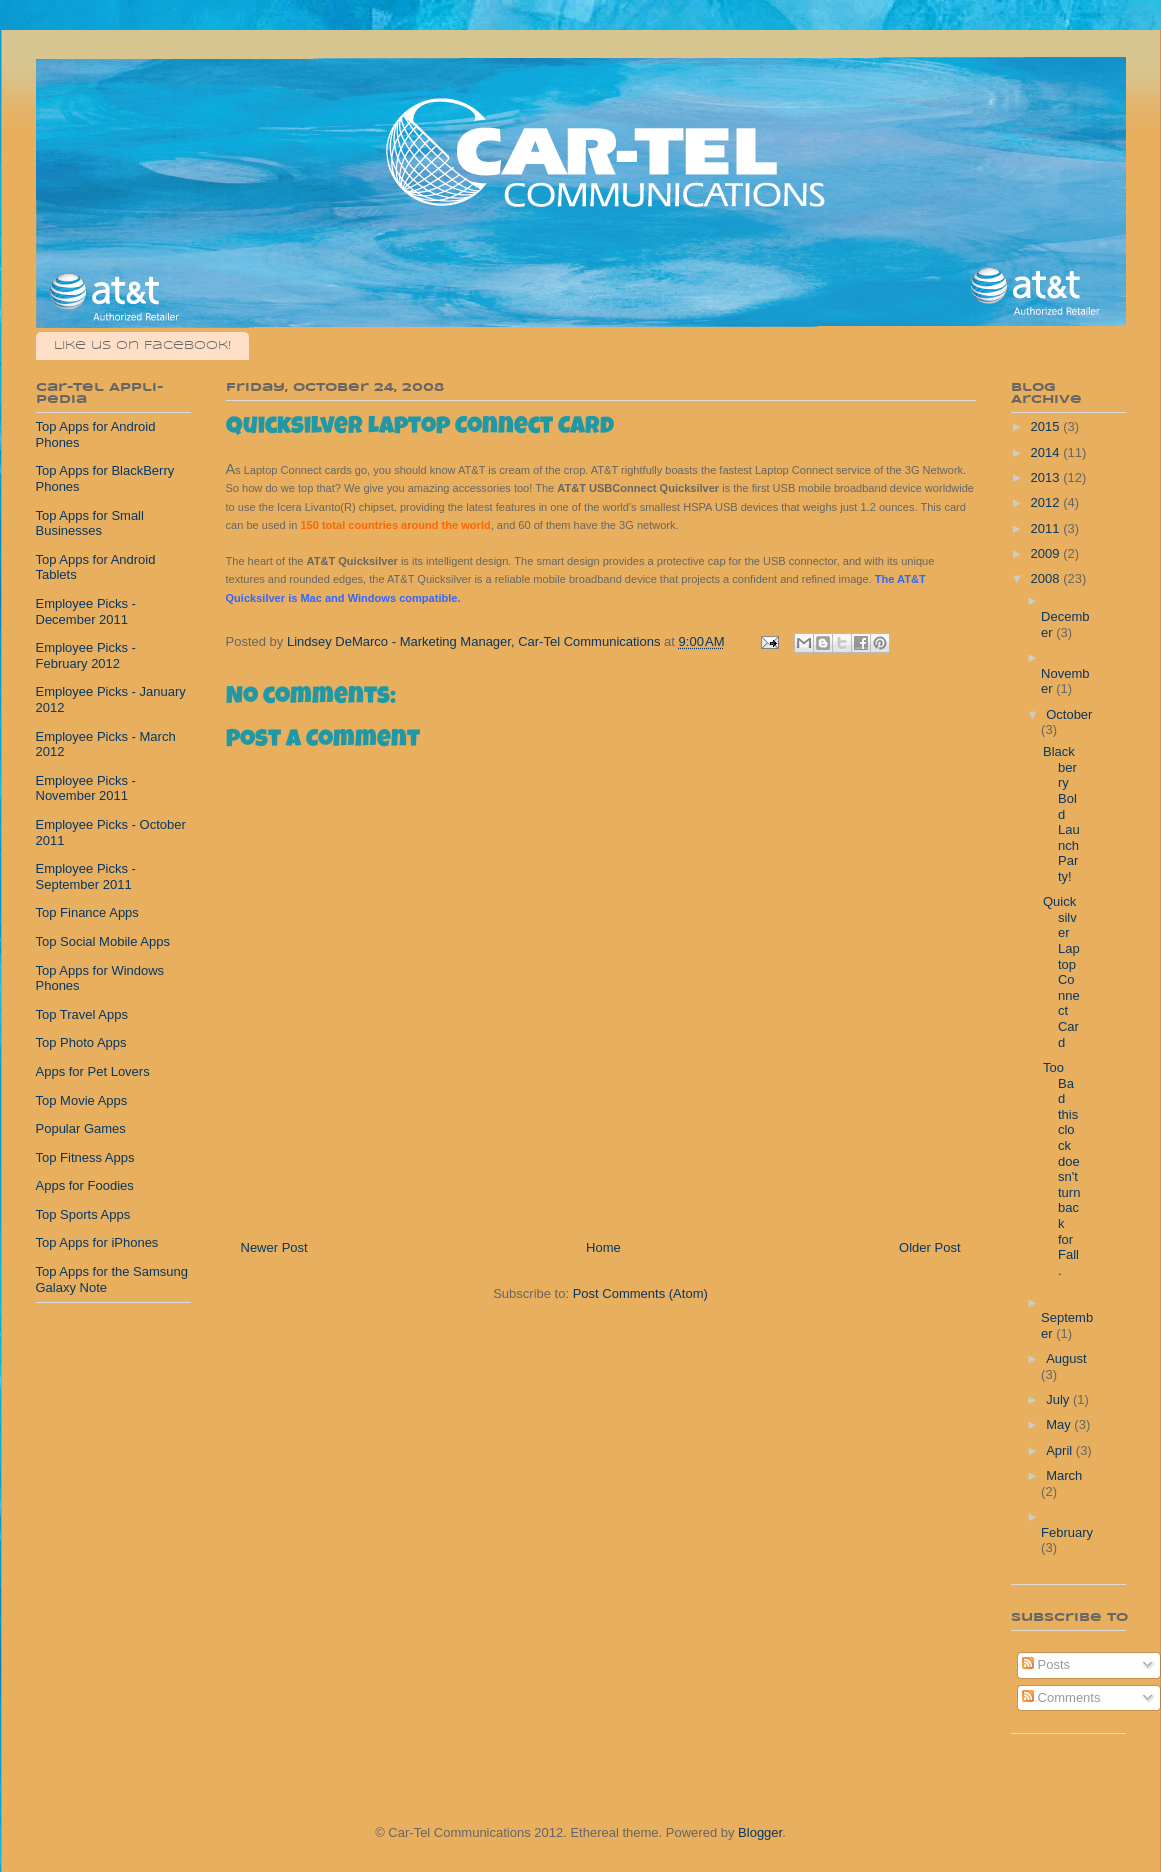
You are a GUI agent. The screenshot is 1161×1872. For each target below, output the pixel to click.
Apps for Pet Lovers (93, 1071)
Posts (1046, 1664)
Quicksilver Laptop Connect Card (1061, 971)
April (1061, 1450)
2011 (1047, 528)
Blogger (760, 1832)
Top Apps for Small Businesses (90, 523)
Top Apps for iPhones (97, 1242)
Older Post (929, 1247)
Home (603, 1247)
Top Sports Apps (83, 1214)
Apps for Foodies (85, 1185)
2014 (1047, 452)
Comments (1061, 1697)
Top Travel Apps (82, 1014)
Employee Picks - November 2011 (86, 788)
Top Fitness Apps (85, 1157)
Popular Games (81, 1128)
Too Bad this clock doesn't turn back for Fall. (1061, 1169)
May (1060, 1424)
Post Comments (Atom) (640, 1293)
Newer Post (274, 1247)
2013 (1047, 477)
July (1059, 1399)
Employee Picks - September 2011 (86, 876)
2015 (1047, 426)
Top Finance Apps (87, 912)
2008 (1047, 578)
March (1064, 1475)
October (1069, 714)
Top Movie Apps (82, 1100)
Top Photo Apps (81, 1042)
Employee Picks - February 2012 (86, 655)
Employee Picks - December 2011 (86, 611)
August (1066, 1358)
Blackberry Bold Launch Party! (1061, 814)
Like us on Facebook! (142, 345)
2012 (1047, 502)
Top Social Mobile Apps (103, 941)
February (1067, 1532)
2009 (1047, 553)
